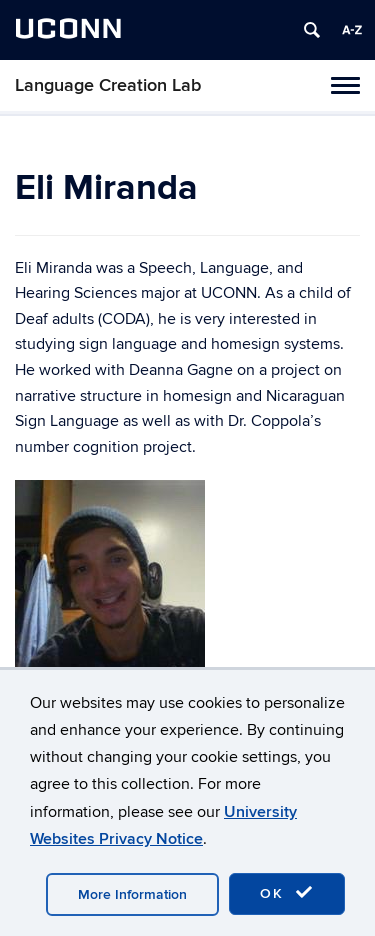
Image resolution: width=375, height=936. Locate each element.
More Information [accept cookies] (132, 894)
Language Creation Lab (108, 85)
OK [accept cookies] (287, 893)
